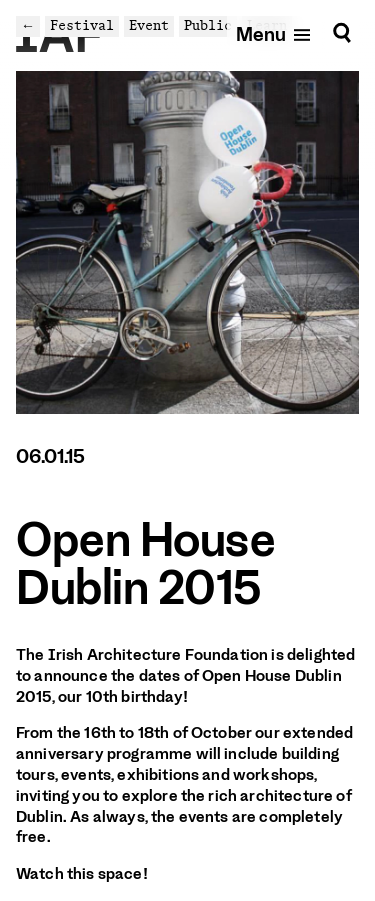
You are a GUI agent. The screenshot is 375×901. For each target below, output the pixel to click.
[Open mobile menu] (274, 33)
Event (149, 25)
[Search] (342, 33)
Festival (82, 25)
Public (208, 25)
